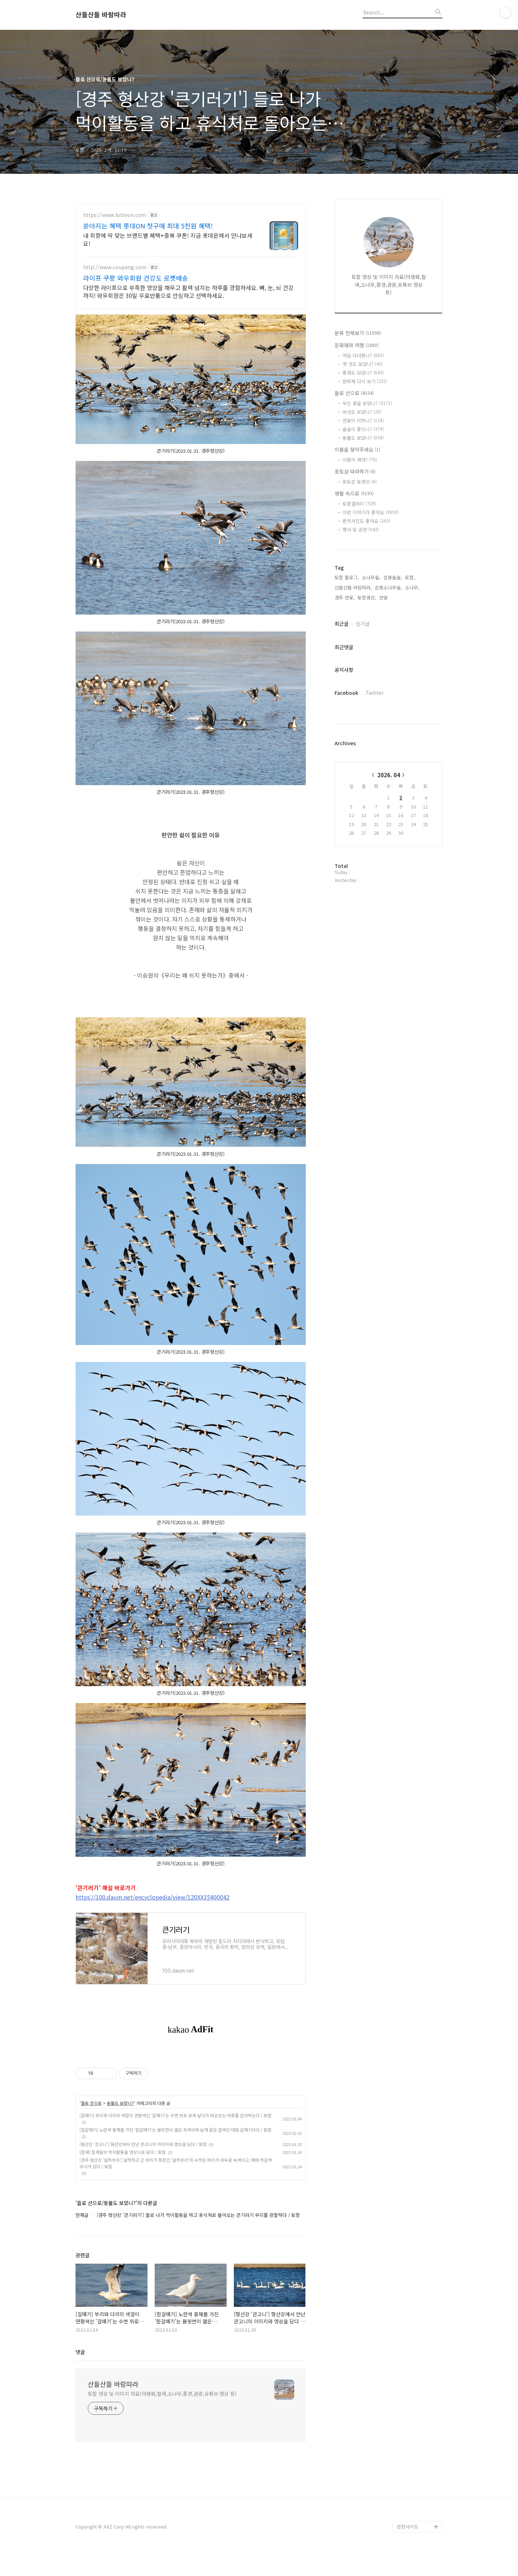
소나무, (412, 587)
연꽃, (384, 597)
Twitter (374, 692)
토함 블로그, (347, 577)
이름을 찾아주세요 (357, 449)
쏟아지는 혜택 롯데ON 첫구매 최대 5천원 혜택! (148, 225)
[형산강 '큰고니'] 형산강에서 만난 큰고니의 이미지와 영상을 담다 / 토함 (143, 2144)
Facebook (346, 692)
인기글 (363, 623)
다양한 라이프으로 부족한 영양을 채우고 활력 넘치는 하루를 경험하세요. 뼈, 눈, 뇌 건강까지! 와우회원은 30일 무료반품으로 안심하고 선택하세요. (188, 291)
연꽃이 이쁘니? (363, 420)
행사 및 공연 (360, 529)
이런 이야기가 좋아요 (370, 512)
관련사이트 (407, 2526)
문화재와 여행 (356, 345)
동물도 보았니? (120, 2103)
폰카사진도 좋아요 (366, 520)
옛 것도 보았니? (362, 364)
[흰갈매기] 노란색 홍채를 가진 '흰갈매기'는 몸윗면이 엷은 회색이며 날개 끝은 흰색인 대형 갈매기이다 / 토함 (175, 2130)
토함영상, (367, 597)
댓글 (80, 2351)
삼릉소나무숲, (388, 587)
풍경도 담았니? (363, 372)
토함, (410, 577)
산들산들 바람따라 (101, 15)
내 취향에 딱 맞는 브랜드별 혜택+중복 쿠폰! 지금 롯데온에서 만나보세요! (168, 239)
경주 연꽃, (345, 597)
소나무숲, (371, 577)
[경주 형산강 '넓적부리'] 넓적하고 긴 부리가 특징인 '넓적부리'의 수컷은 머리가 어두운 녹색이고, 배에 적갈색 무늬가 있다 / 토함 (175, 2163)
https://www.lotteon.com (114, 215)
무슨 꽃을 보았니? (367, 403)
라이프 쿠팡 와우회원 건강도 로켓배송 (135, 277)
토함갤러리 (359, 503)
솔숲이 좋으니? (363, 429)
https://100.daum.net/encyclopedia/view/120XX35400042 (153, 1897)
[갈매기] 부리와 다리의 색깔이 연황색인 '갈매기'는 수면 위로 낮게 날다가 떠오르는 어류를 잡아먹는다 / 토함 (175, 2115)
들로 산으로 (91, 2103)
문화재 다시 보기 (364, 381)
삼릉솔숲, (392, 577)
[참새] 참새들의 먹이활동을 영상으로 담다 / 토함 (122, 2152)
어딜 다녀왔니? (363, 355)
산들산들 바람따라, (353, 587)
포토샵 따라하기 (355, 471)
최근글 (342, 623)
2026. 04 (388, 775)
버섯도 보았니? (361, 411)
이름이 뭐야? (359, 459)
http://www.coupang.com (114, 267)
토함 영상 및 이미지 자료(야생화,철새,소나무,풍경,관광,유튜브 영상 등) (162, 2393)
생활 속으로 (354, 493)
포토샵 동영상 (359, 481)
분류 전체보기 (358, 332)
